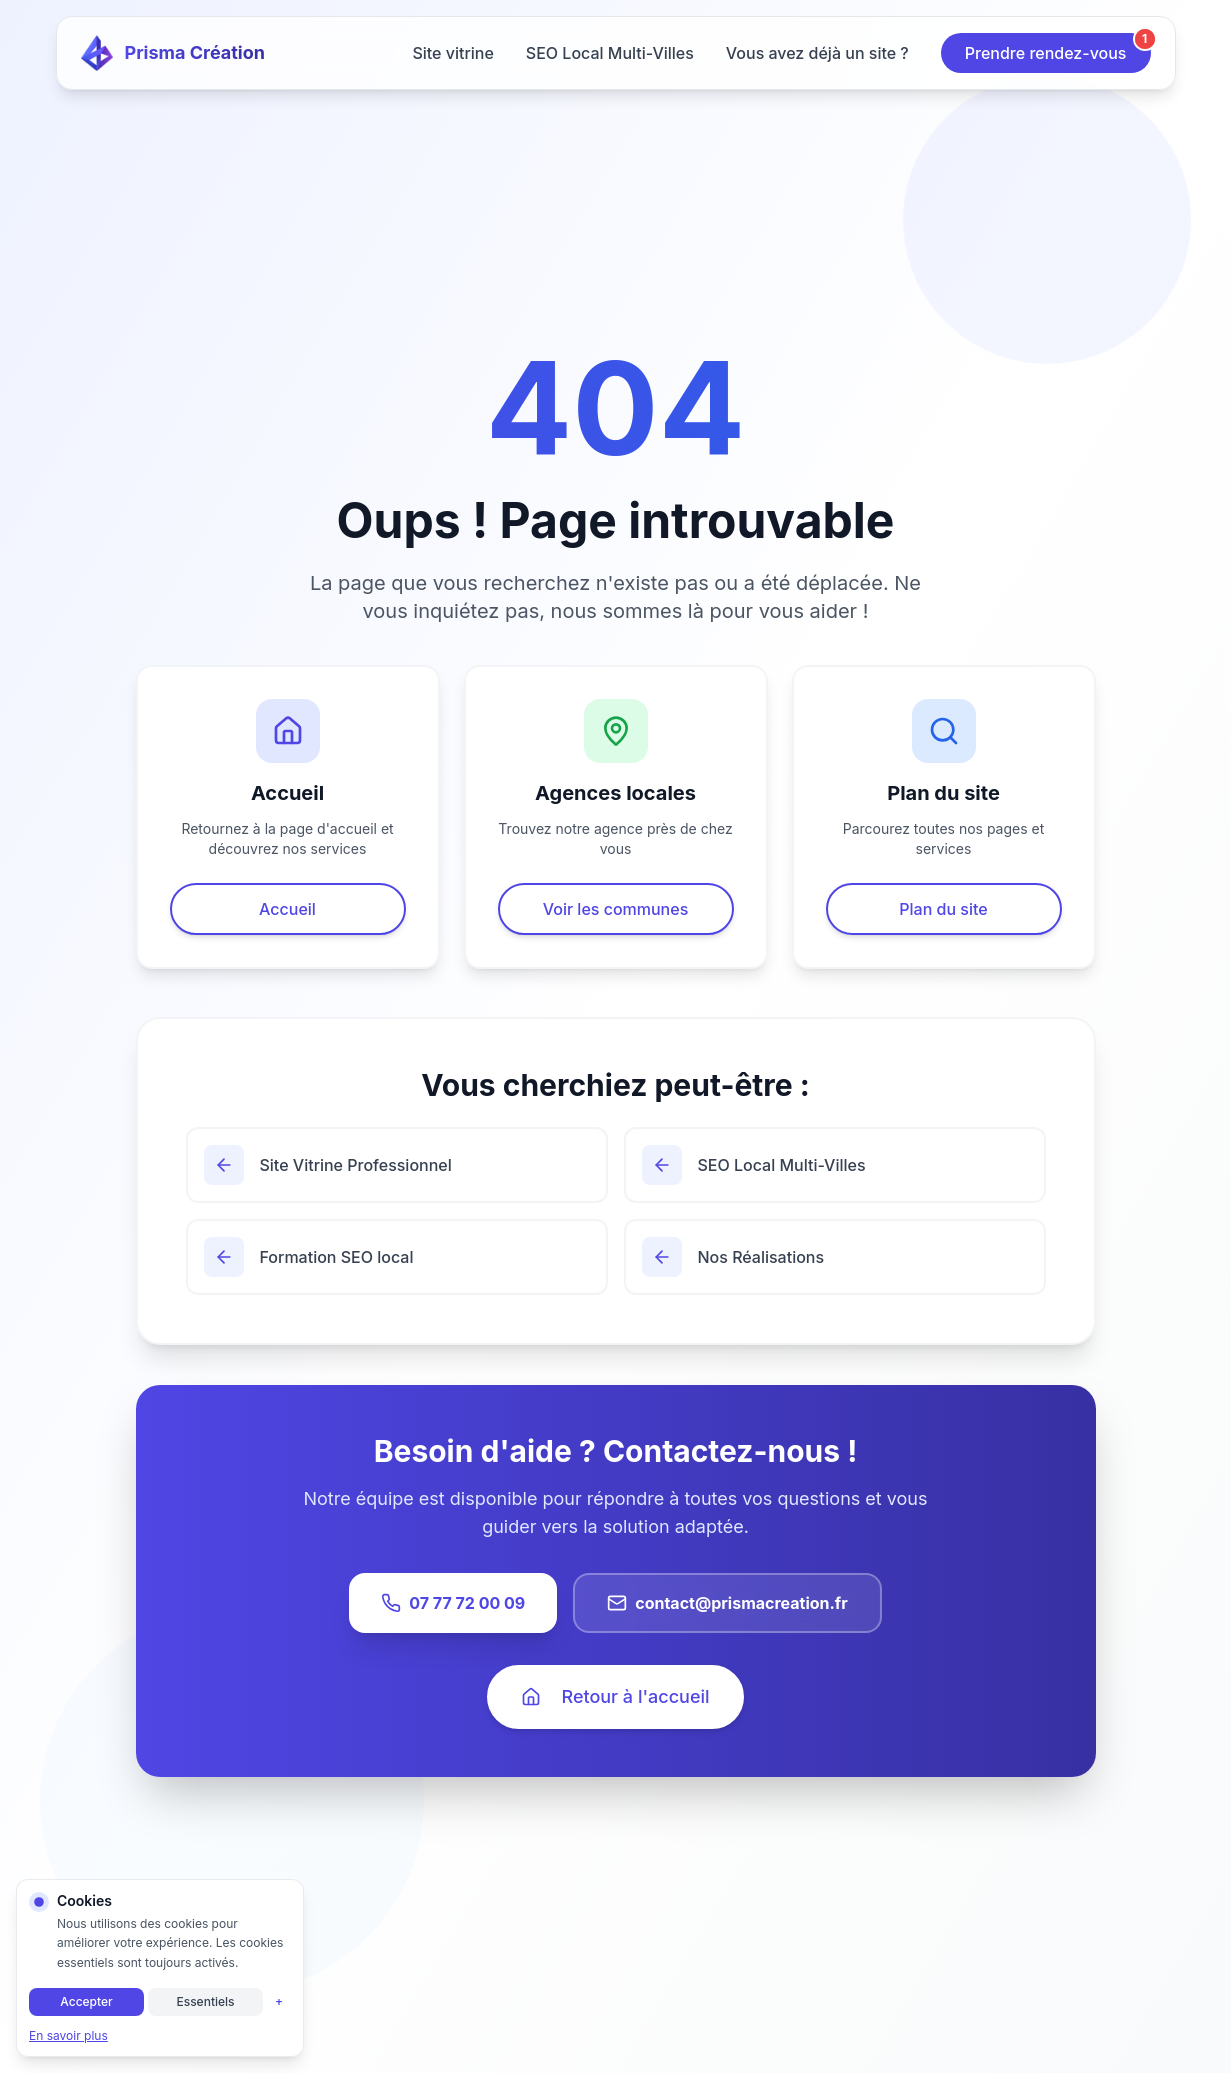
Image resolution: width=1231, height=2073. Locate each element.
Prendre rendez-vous (1058, 48)
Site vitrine (452, 53)
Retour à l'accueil (615, 1696)
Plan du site (943, 909)
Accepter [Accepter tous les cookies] (86, 2001)
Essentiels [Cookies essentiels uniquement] (205, 2001)
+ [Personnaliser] (279, 2001)
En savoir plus (68, 2035)
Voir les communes (616, 909)
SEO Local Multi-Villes (610, 53)
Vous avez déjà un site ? (817, 53)
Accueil (287, 909)
